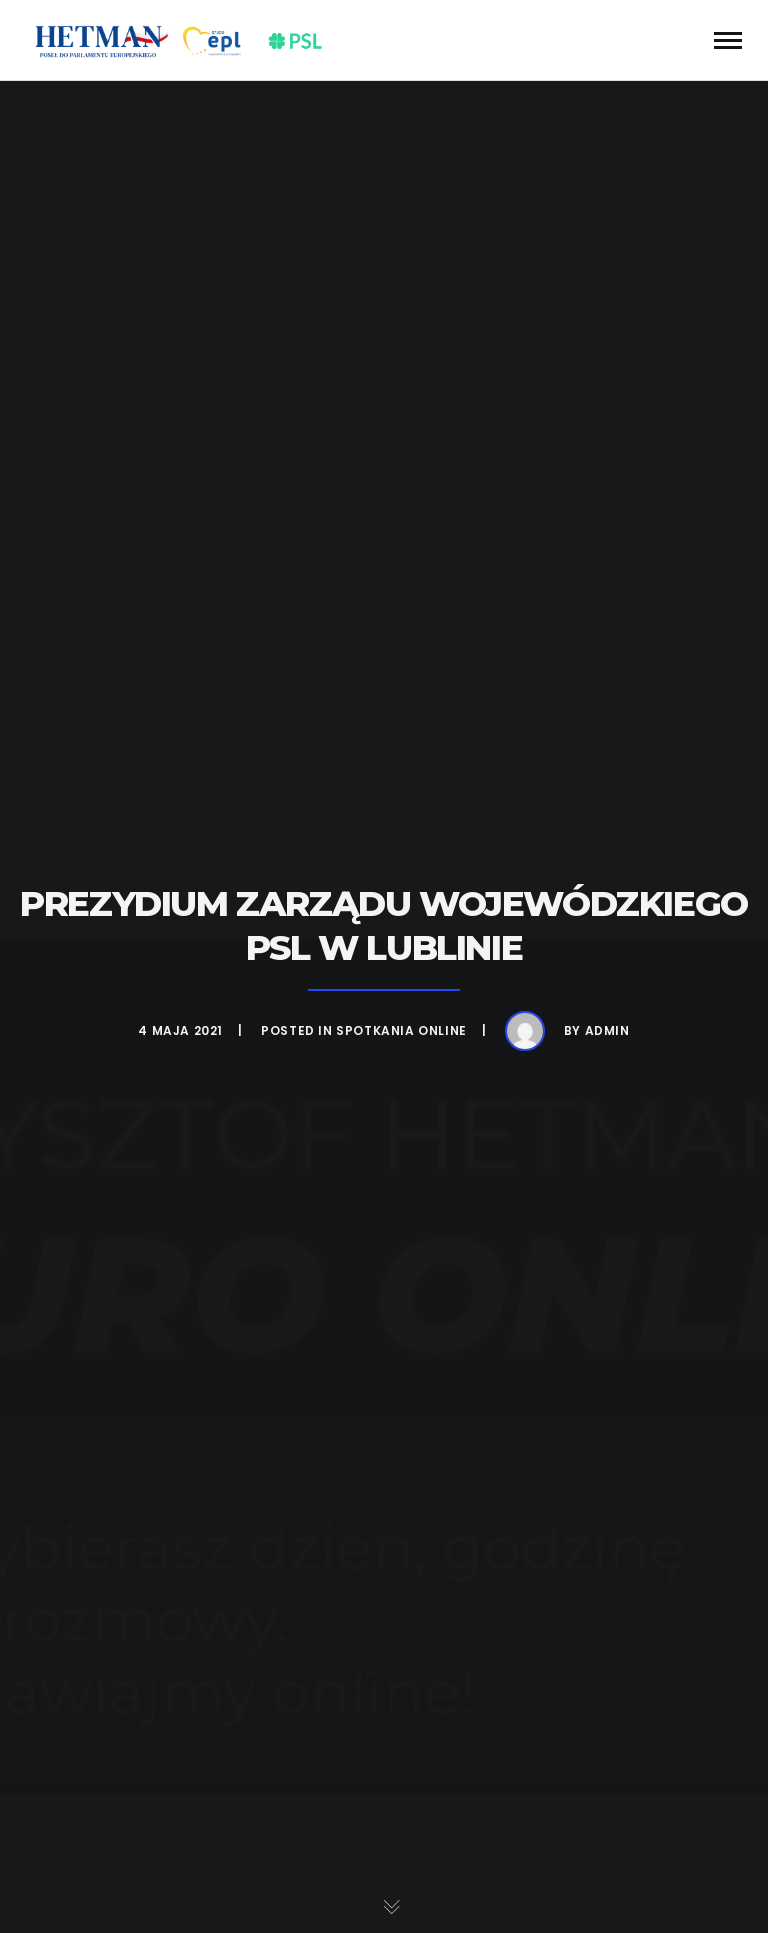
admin (607, 1030)
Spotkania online (401, 1030)
